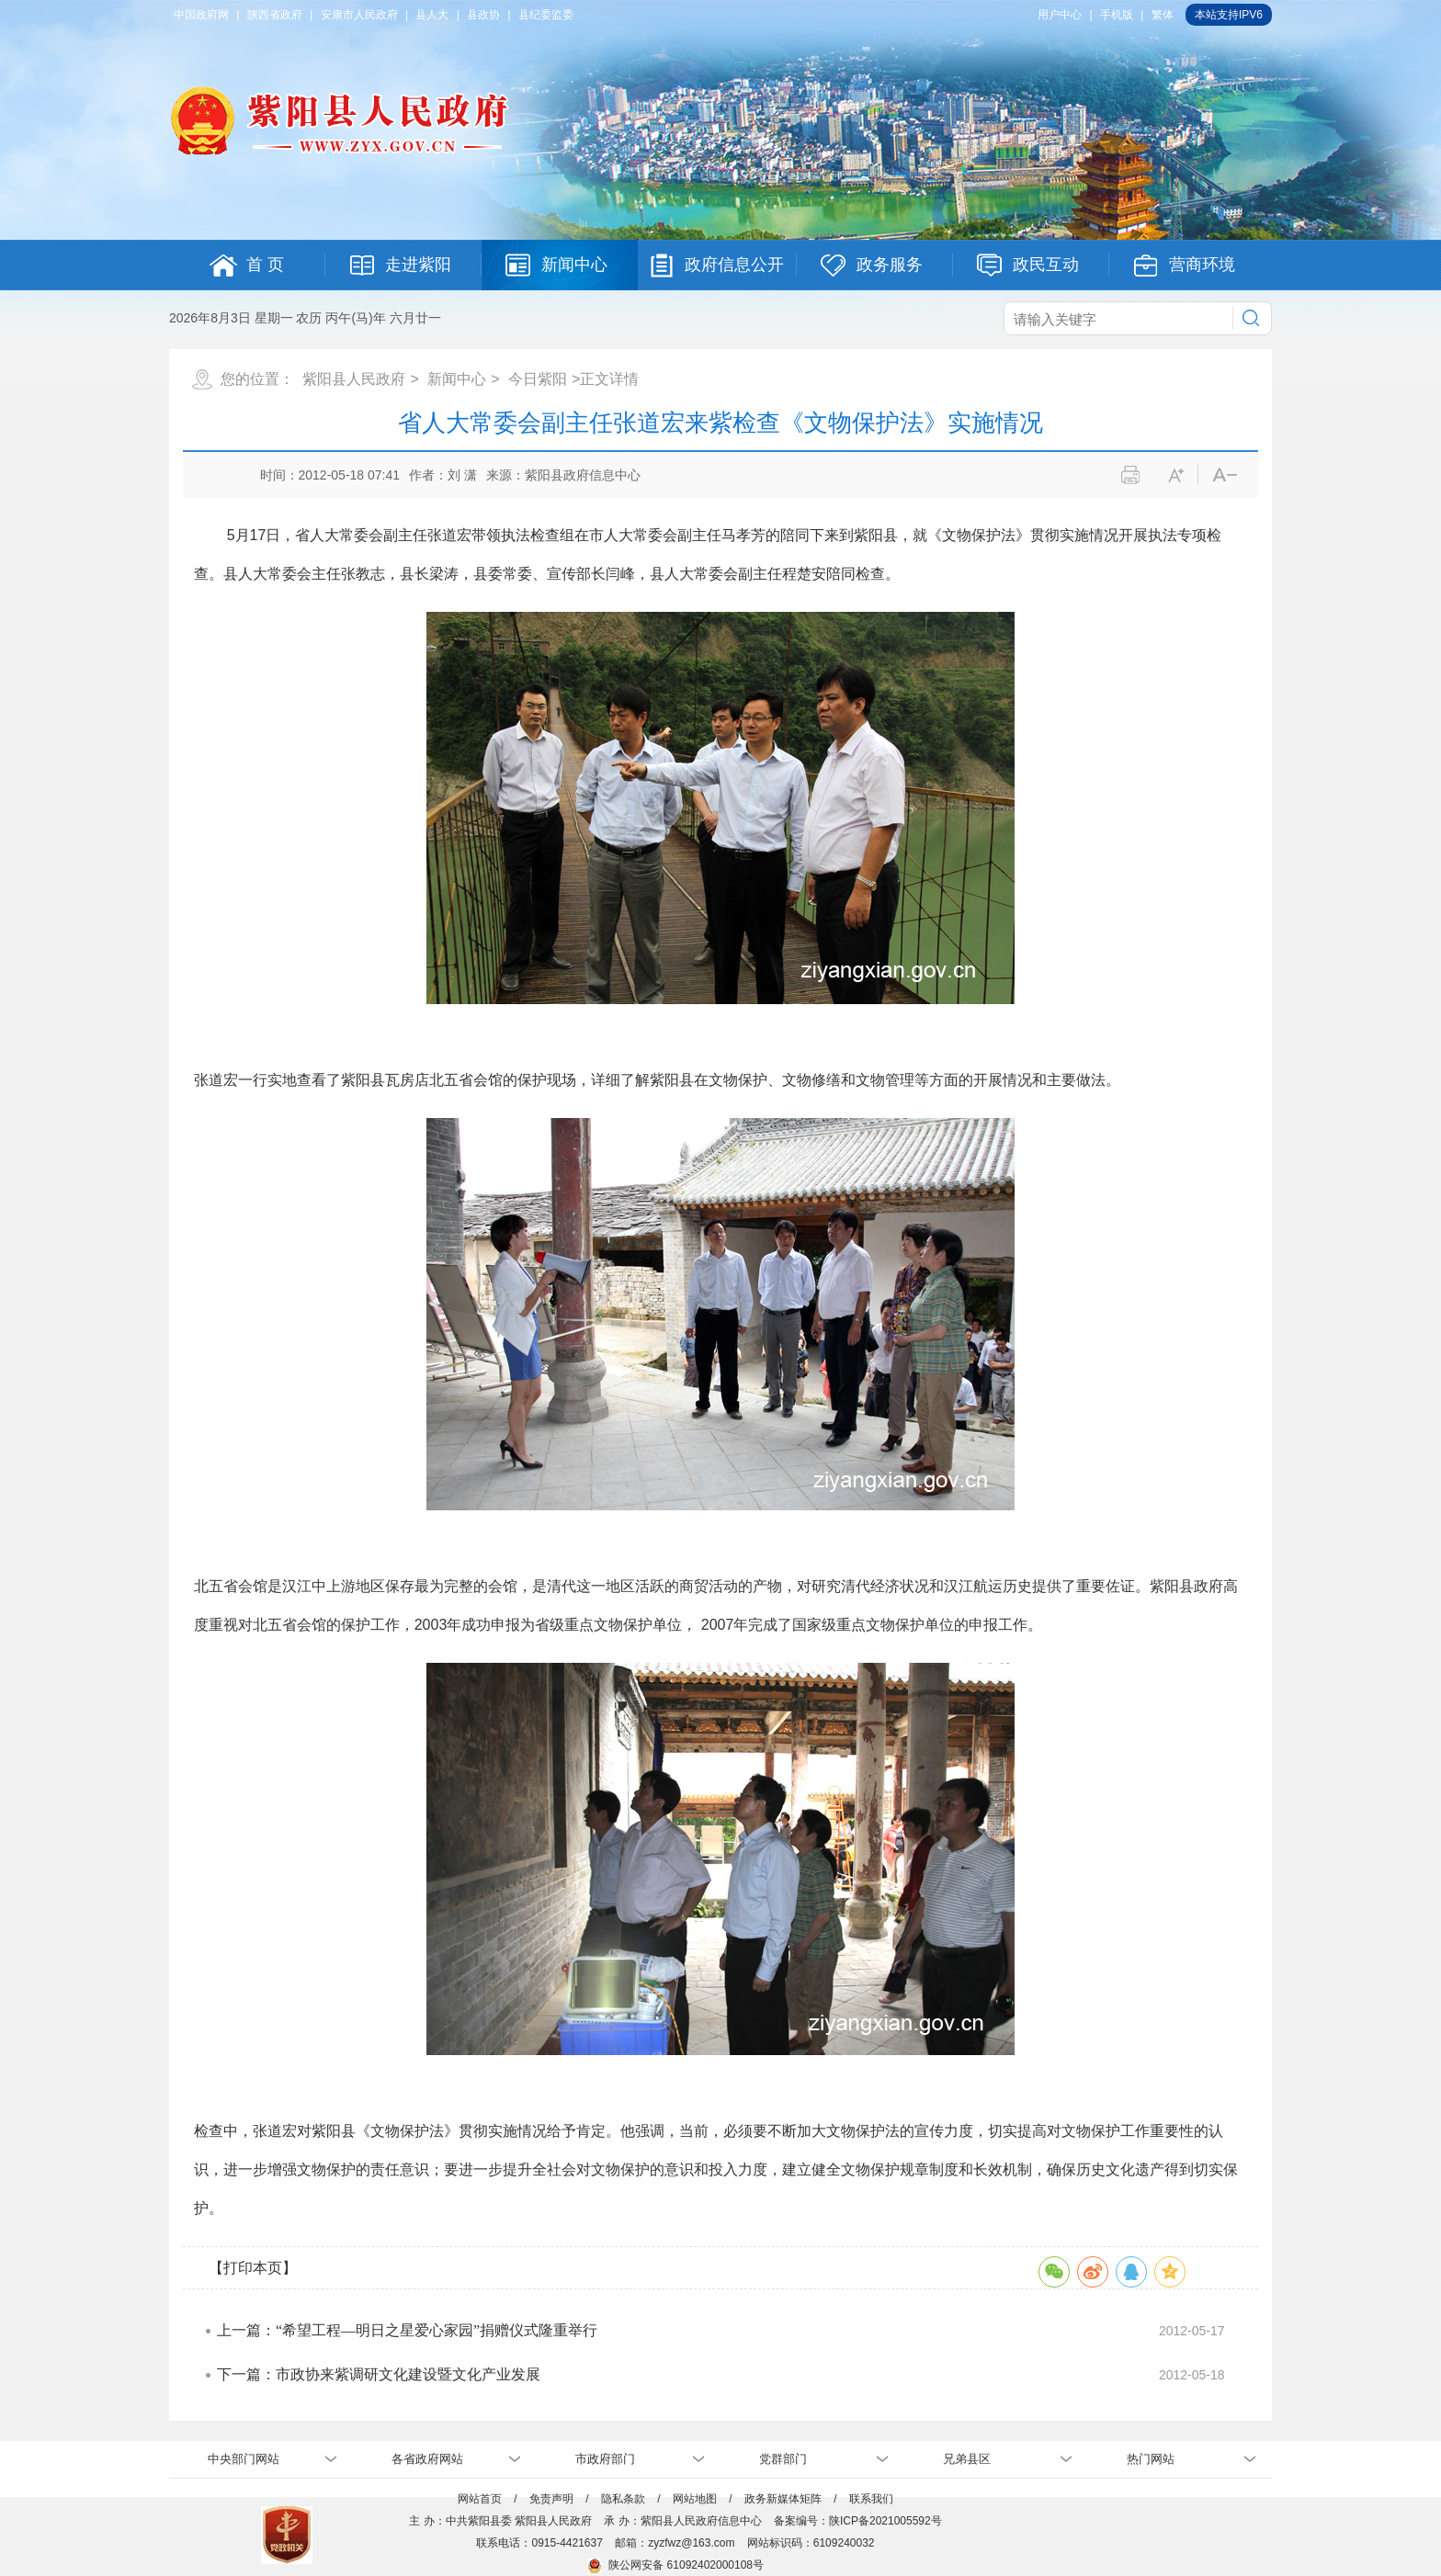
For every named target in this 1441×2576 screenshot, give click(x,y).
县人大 (431, 14)
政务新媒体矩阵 (783, 2498)
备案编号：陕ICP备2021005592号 (858, 2520)
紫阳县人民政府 (353, 379)
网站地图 (695, 2498)
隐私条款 (623, 2498)
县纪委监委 (545, 14)
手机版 (1116, 14)
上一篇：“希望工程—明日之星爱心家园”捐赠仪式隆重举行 (407, 2330)
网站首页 (480, 2498)
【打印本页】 (253, 2268)
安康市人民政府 (359, 14)
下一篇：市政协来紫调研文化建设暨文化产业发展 (378, 2374)
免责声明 (551, 2498)
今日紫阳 (537, 379)
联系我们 (871, 2498)
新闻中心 (456, 379)
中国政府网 (201, 14)
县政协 (483, 14)
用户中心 (1060, 14)
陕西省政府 (274, 14)
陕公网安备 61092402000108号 (675, 2565)
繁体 (1163, 14)
